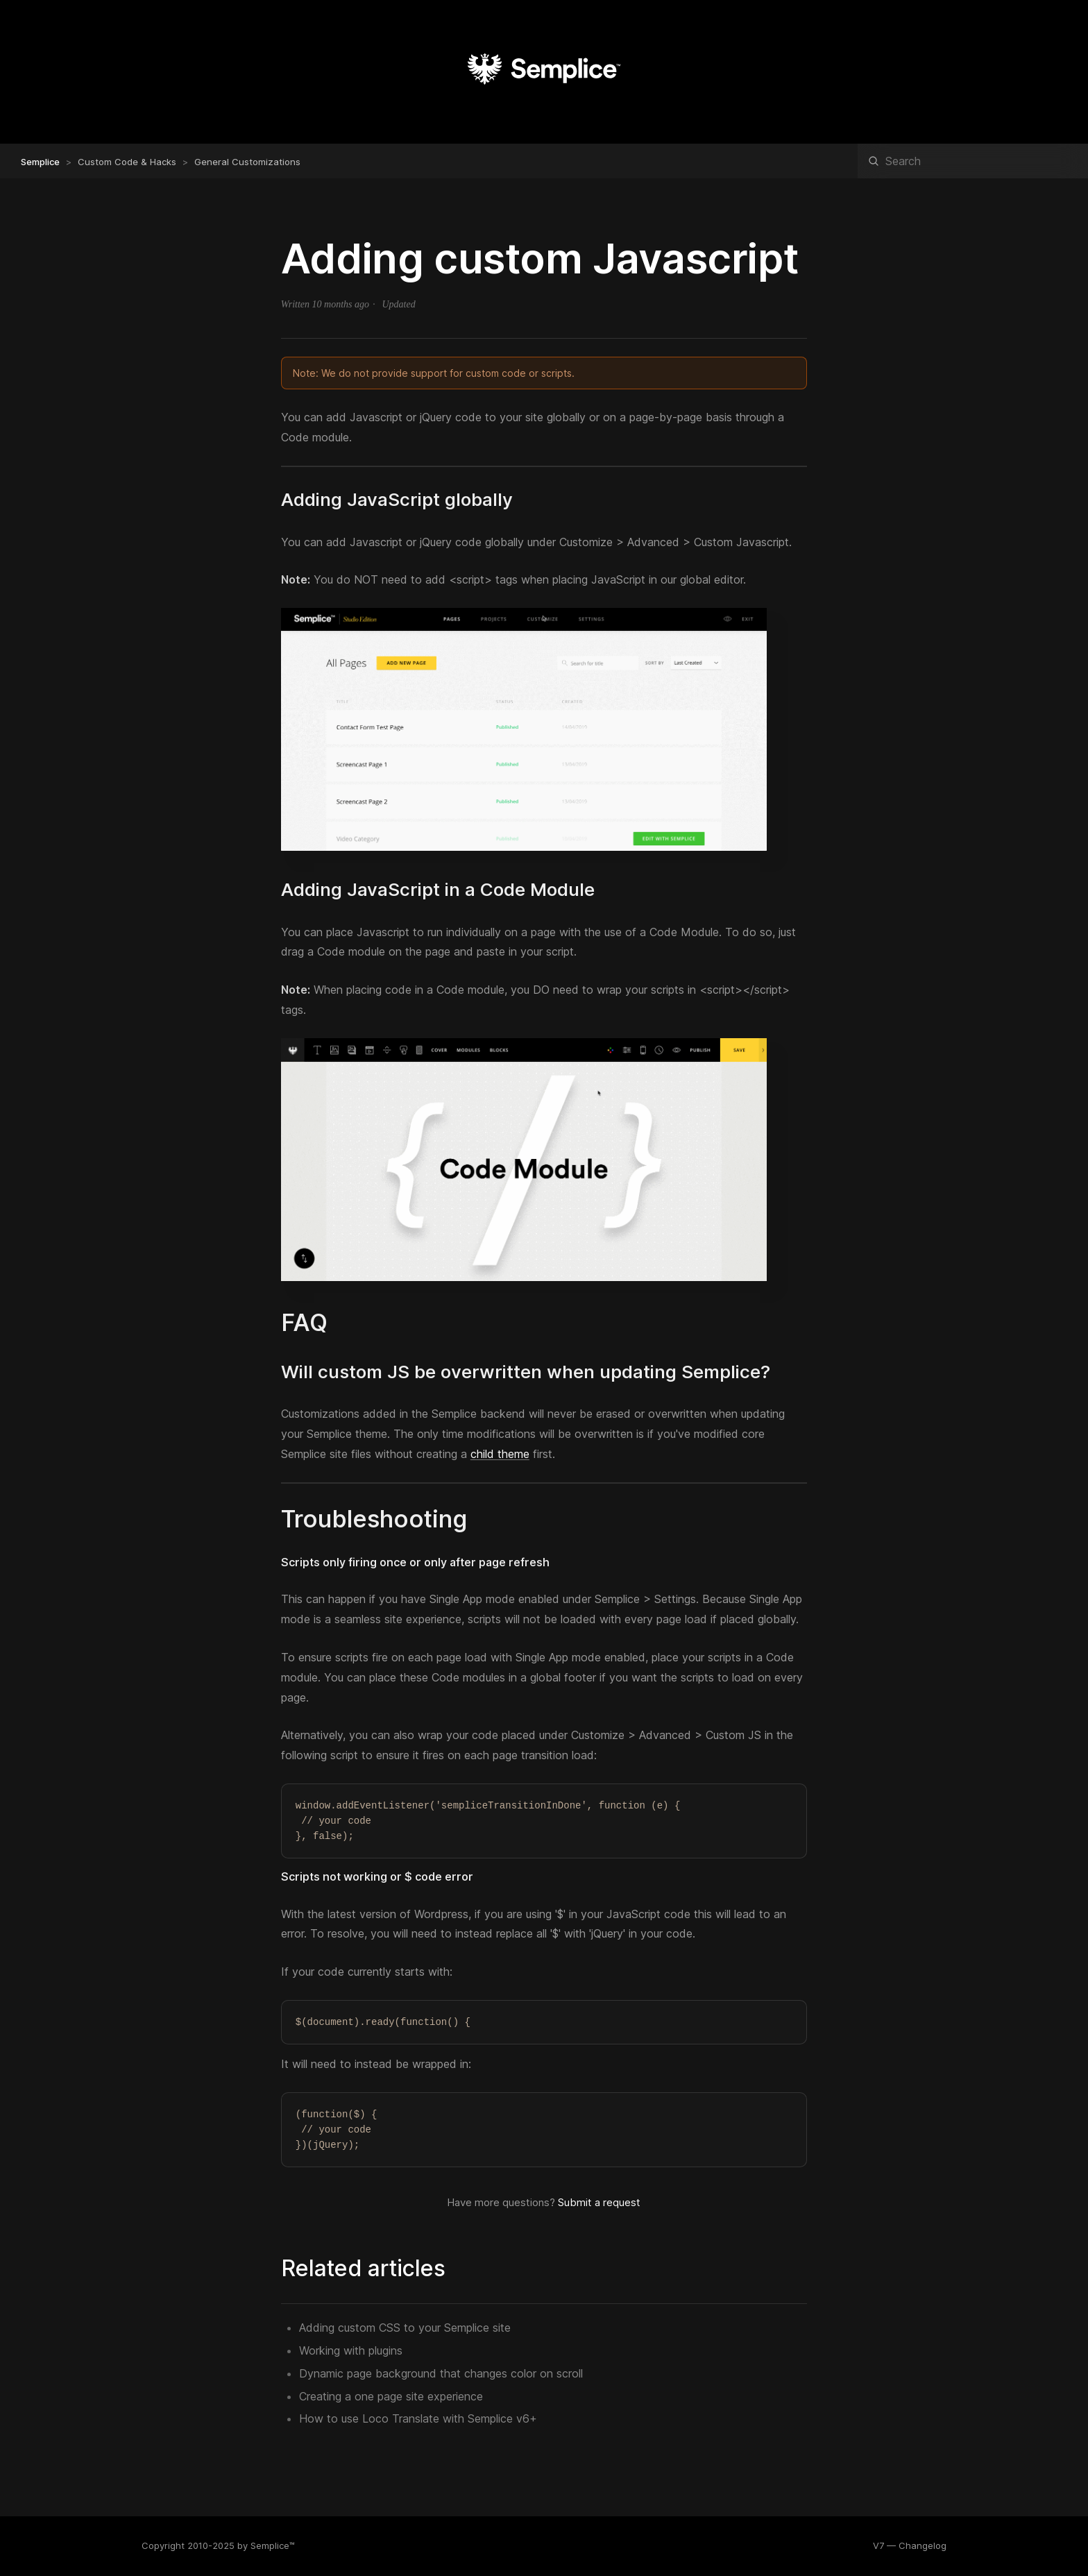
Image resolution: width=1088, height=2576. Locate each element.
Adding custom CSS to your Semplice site (405, 2327)
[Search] (973, 161)
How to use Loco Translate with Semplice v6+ (418, 2418)
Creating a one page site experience (391, 2396)
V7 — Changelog (909, 2545)
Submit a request (599, 2202)
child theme (499, 1454)
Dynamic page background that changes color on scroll (441, 2373)
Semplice (40, 161)
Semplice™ (272, 2545)
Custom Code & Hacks (127, 161)
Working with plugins (350, 2350)
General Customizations (247, 161)
